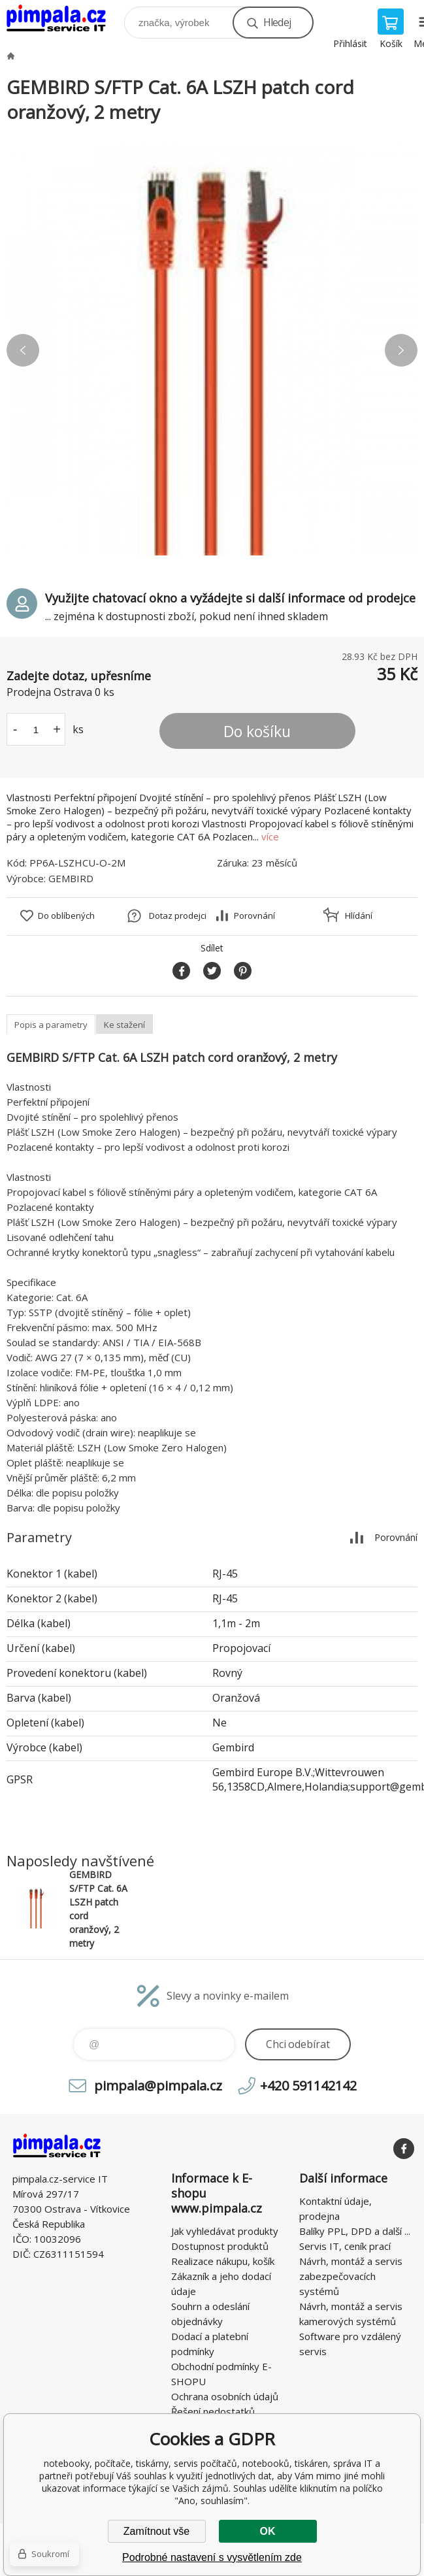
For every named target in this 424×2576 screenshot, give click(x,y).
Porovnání (254, 915)
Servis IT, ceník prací (345, 2246)
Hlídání (358, 915)
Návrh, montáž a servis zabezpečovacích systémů (350, 2276)
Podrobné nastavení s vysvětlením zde (212, 2557)
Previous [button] (23, 350)
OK (268, 2531)
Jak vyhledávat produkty (224, 2230)
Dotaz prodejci (177, 915)
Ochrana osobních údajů (224, 2396)
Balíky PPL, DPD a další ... (354, 2230)
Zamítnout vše (156, 2531)
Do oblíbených (66, 915)
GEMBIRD (70, 878)
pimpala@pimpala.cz (158, 2085)
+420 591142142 (308, 2085)
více (270, 836)
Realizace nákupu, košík (222, 2261)
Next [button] (401, 350)
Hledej (277, 22)
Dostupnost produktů (220, 2246)
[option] (212, 349)
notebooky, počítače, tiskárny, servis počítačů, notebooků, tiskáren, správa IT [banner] (64, 19)
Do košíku (257, 731)
